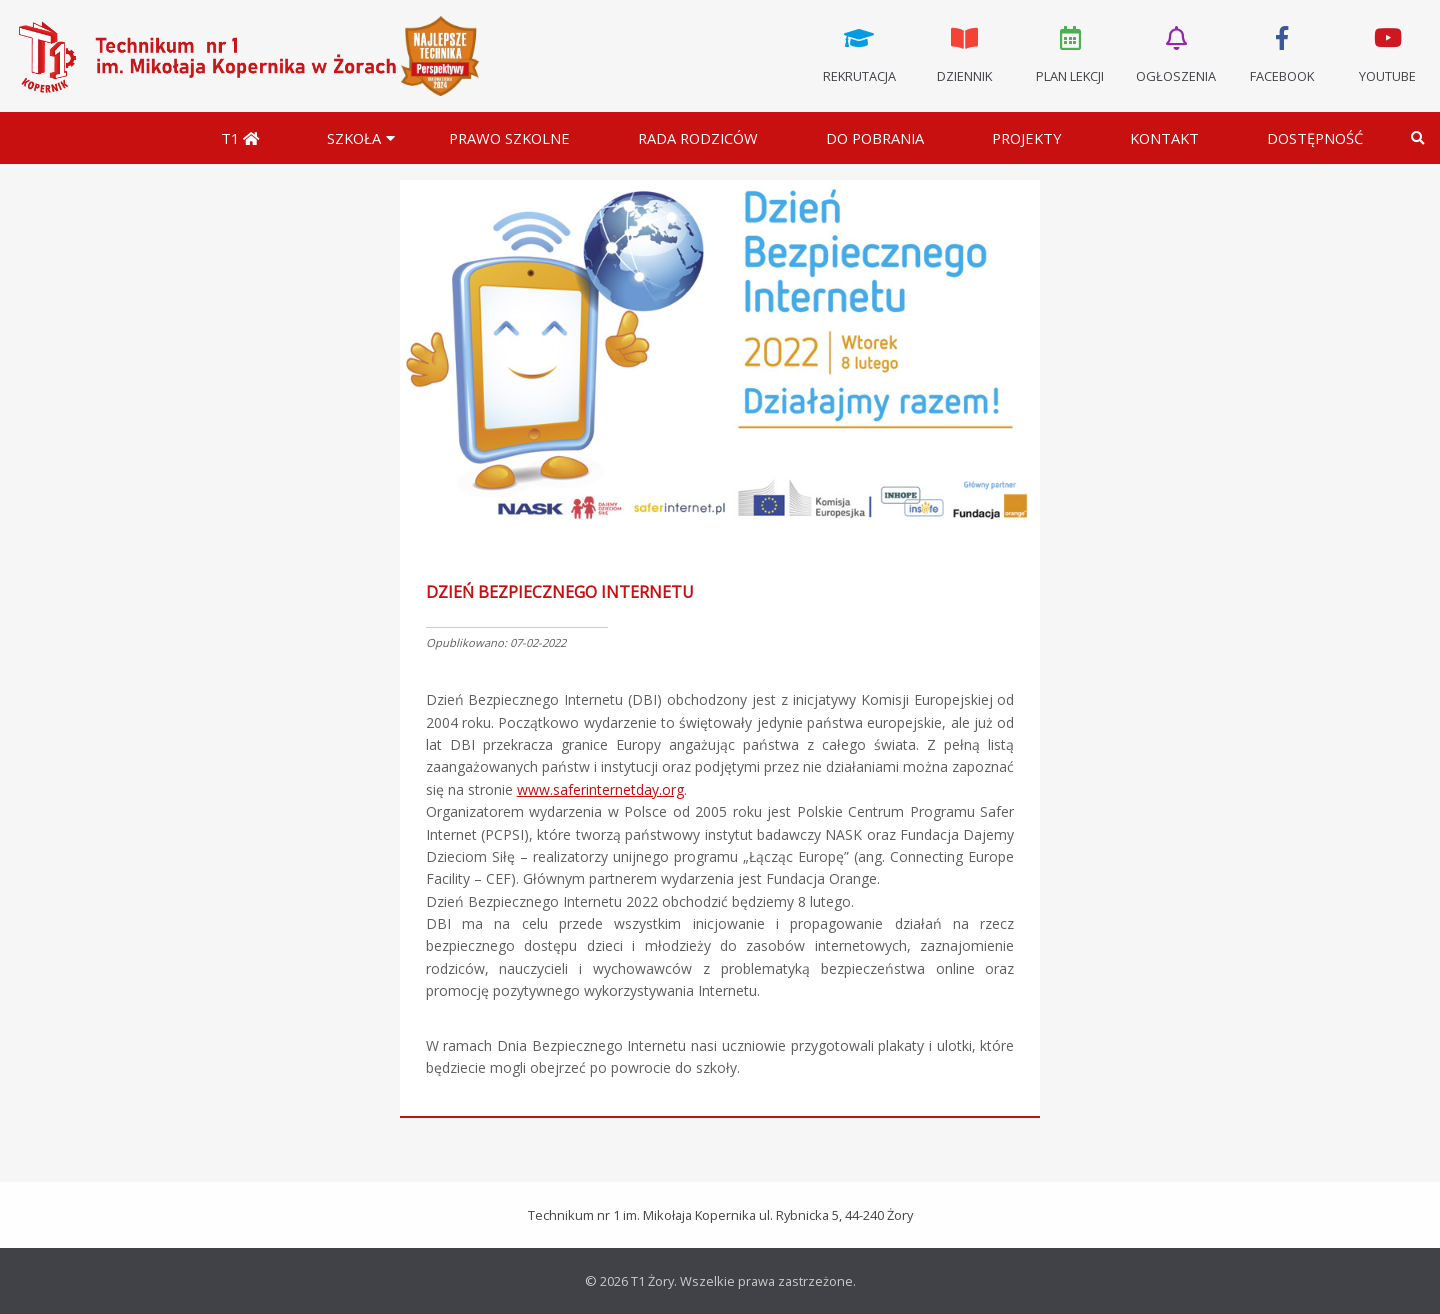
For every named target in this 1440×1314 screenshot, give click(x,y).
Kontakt (1164, 138)
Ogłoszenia (1176, 53)
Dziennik (965, 53)
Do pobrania (875, 138)
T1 (240, 138)
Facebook (1282, 53)
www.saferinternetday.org (600, 789)
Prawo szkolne (509, 138)
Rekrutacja (859, 53)
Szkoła (354, 138)
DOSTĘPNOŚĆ (1315, 138)
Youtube (1387, 53)
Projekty (1027, 138)
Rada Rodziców (698, 138)
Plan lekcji (1071, 53)
